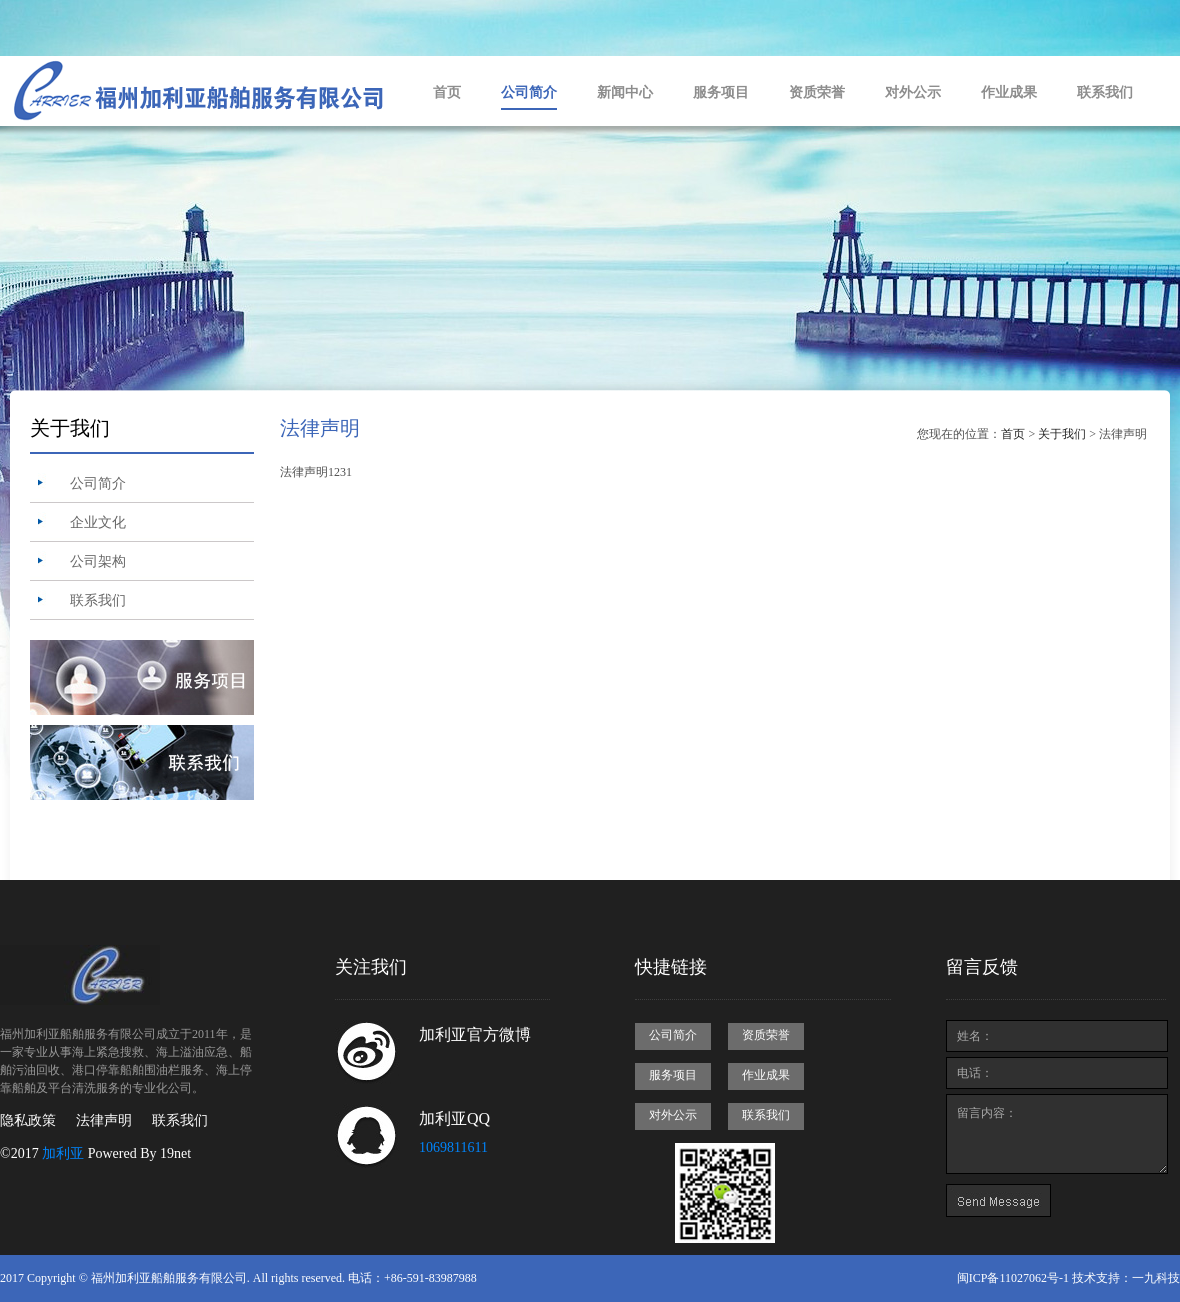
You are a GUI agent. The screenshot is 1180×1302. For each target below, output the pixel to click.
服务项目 (721, 92)
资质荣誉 (817, 92)
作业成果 (1009, 92)
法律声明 (104, 1120)
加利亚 (63, 1153)
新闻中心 (625, 92)
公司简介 (529, 92)
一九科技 (1156, 1278)
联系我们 (1105, 92)
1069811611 (453, 1147)
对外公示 (913, 92)
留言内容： (1057, 1134)
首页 (447, 92)
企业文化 (98, 522)
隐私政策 (28, 1120)
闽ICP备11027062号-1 (1013, 1278)
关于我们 (1062, 434)
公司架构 (98, 561)
